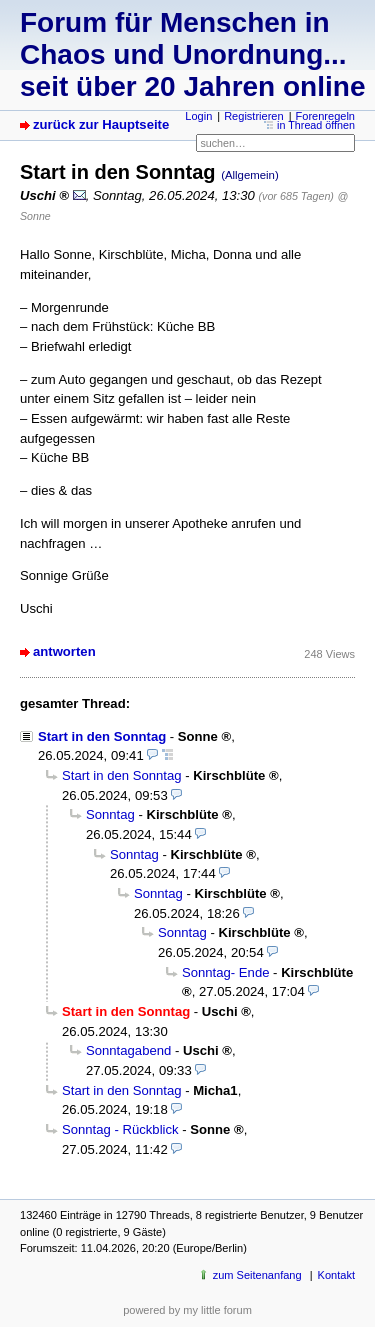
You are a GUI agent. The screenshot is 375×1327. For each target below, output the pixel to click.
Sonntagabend (128, 1050)
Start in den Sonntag (102, 736)
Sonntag (110, 814)
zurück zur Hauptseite (101, 124)
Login (198, 116)
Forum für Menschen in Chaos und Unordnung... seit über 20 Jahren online (192, 54)
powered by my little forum (187, 1310)
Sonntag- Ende (225, 972)
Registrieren (253, 116)
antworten (64, 651)
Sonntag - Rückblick (120, 1129)
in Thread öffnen (316, 125)
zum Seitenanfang (257, 1275)
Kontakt (336, 1275)
